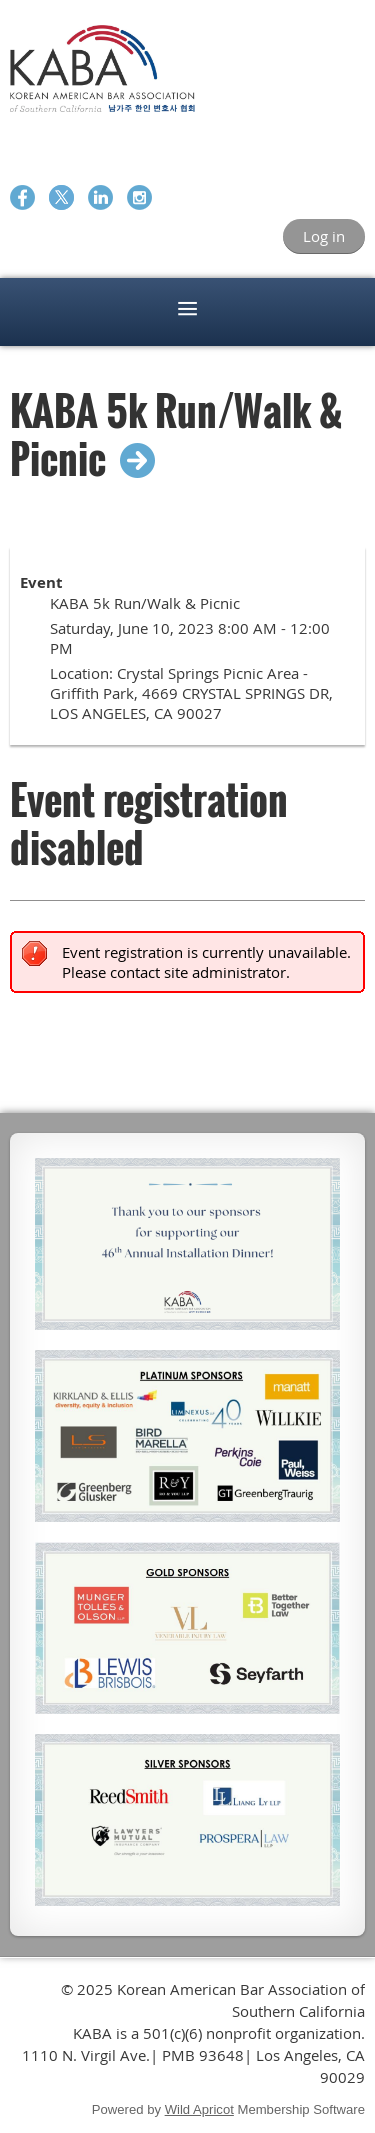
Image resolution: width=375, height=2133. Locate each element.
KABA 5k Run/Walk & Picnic (176, 434)
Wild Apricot (199, 2109)
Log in (324, 236)
